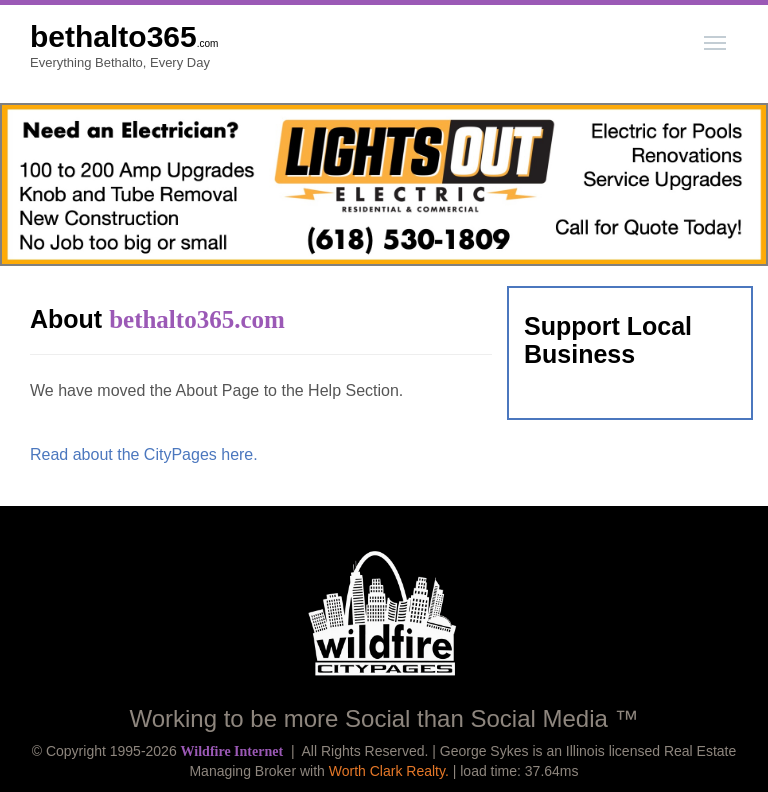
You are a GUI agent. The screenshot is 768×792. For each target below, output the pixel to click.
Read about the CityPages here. (144, 454)
